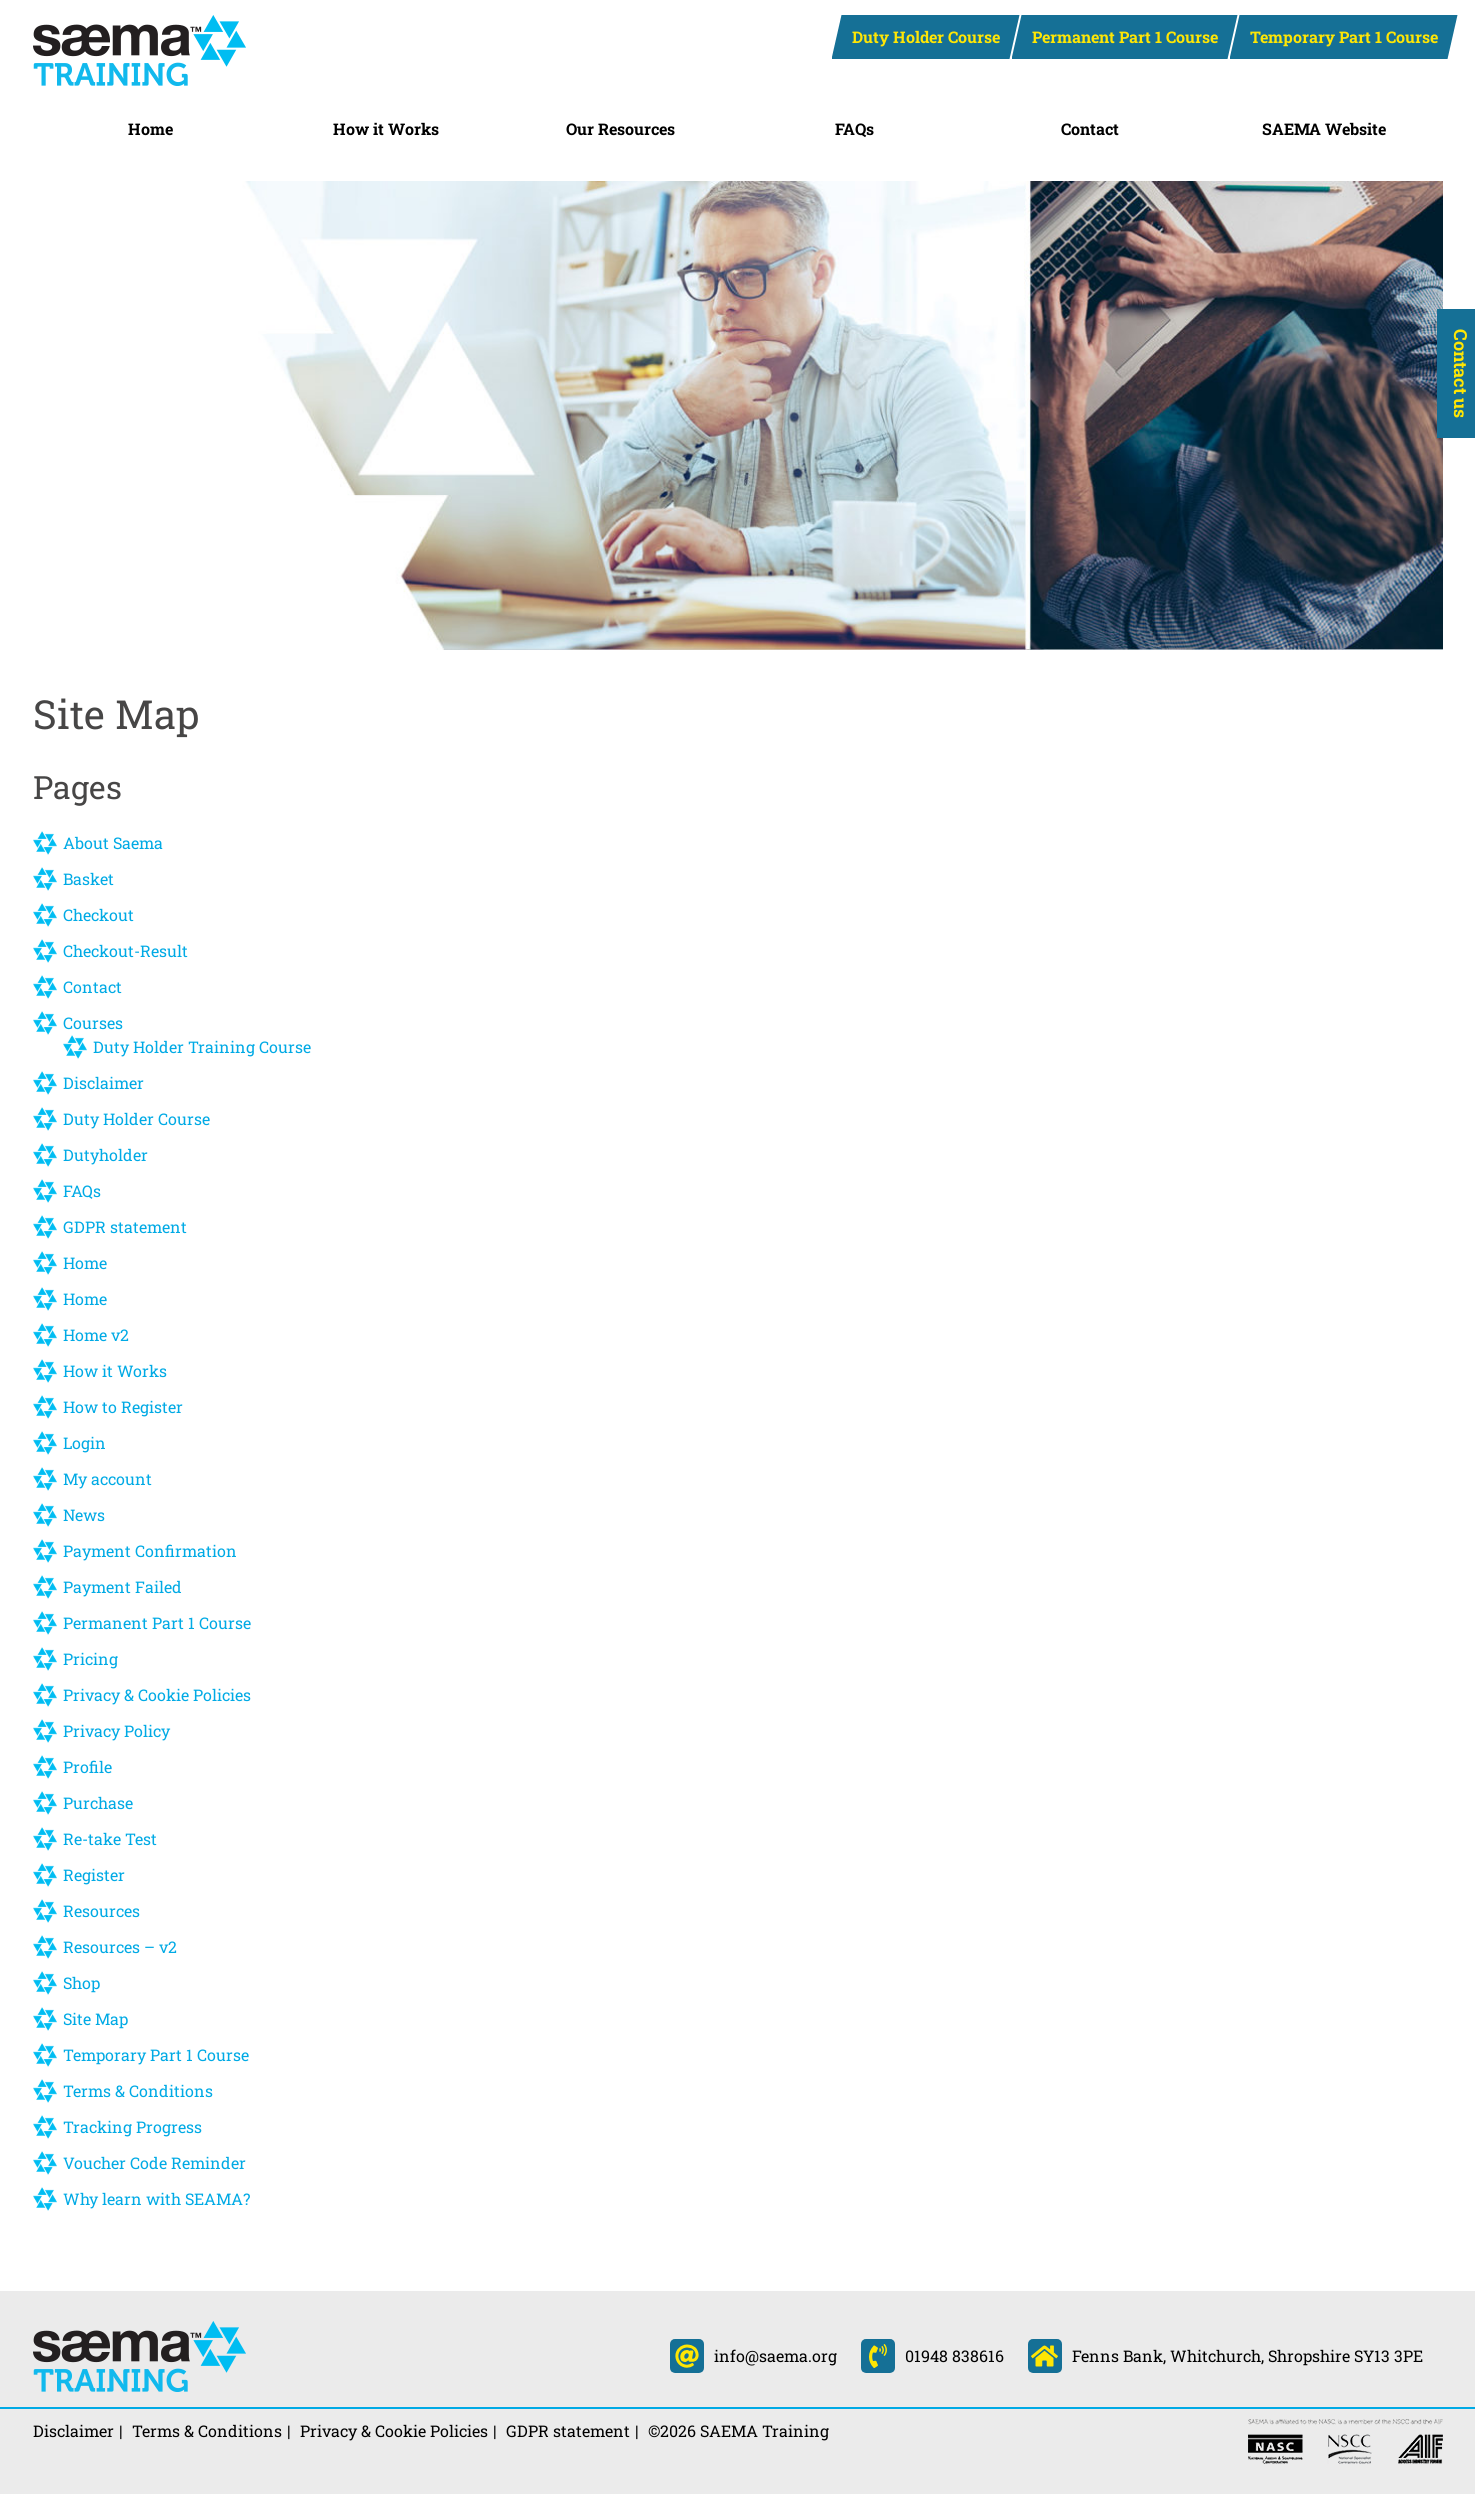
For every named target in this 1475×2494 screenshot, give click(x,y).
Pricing (90, 1658)
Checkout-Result (125, 950)
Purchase (98, 1802)
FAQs (854, 128)
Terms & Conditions (138, 2090)
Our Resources (620, 128)
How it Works (386, 128)
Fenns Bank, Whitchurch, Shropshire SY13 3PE (1225, 2356)
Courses (93, 1022)
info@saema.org (753, 2356)
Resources (101, 1910)
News (84, 1514)
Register (94, 1874)
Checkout (98, 914)
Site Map (95, 2018)
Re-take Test (110, 1838)
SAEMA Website (1324, 128)
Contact (1090, 128)
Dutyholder (105, 1154)
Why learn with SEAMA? (156, 2198)
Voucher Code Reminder (154, 2162)
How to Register (123, 1406)
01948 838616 (932, 2356)
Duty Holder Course (926, 36)
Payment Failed (122, 1586)
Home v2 (96, 1334)
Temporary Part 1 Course (1344, 36)
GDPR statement (125, 1226)
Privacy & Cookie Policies (157, 1694)
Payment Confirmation (150, 1550)
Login (84, 1442)
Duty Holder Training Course (202, 1046)
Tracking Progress (132, 2126)
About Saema (113, 842)
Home (150, 128)
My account (107, 1478)
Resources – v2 (120, 1946)
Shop (81, 1982)
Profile (87, 1766)
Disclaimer (103, 1082)
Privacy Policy (116, 1730)
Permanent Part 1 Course (1125, 36)
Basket (88, 878)
